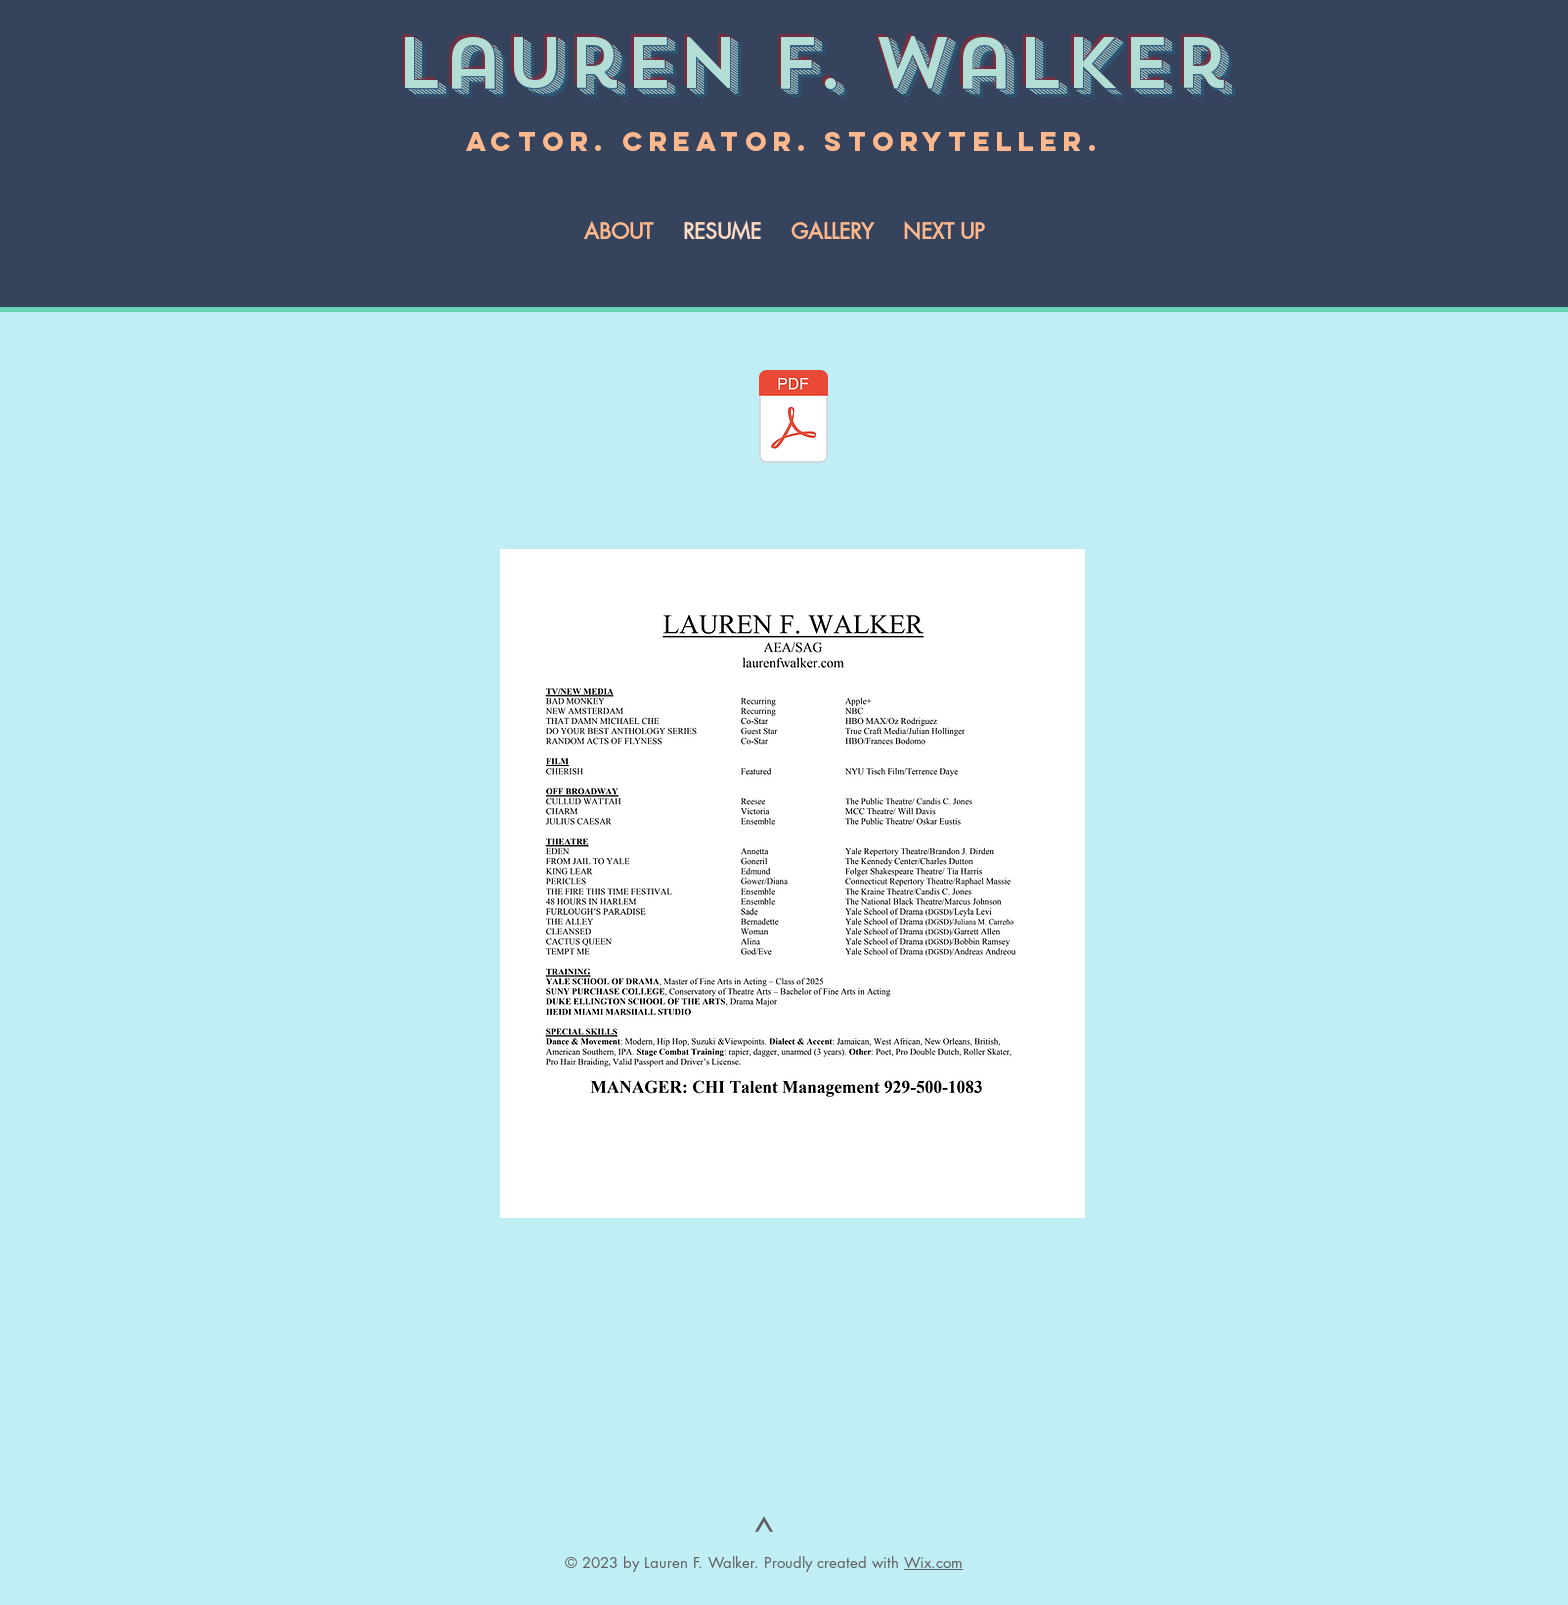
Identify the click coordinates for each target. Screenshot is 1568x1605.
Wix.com (933, 1562)
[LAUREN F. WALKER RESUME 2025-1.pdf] (793, 419)
